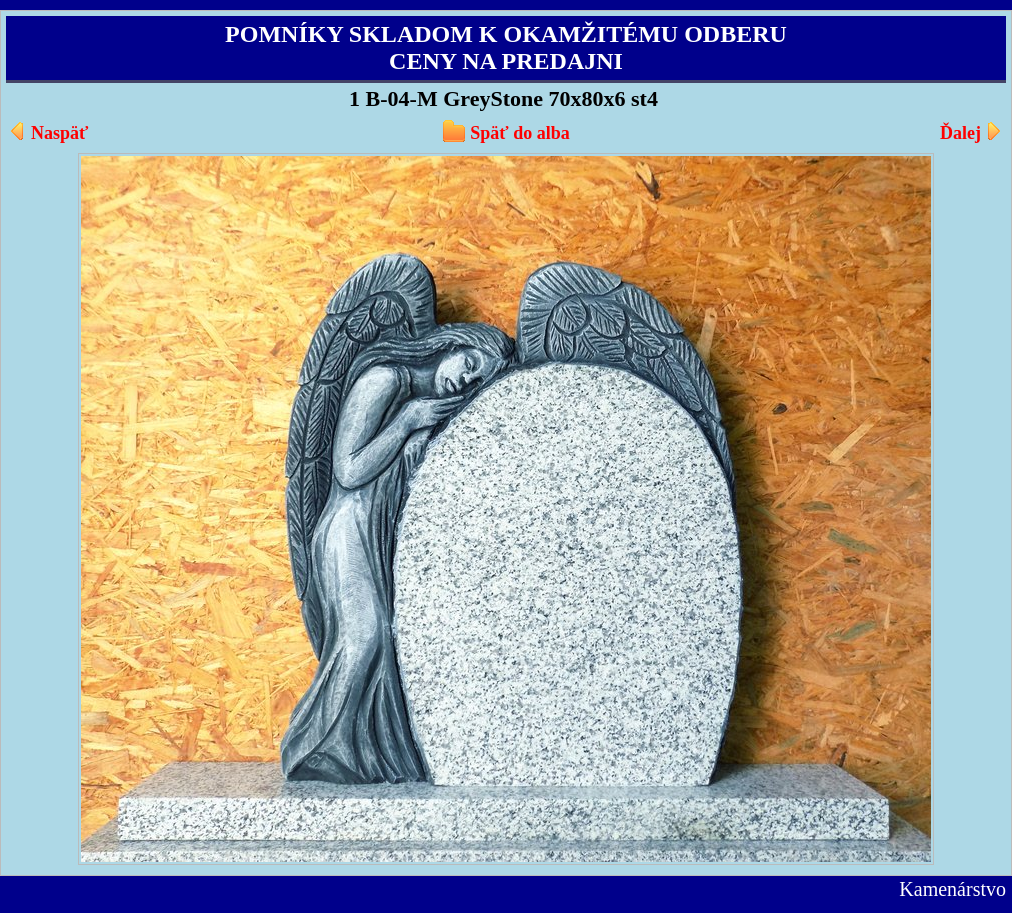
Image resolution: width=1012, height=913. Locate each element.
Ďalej (960, 133)
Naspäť (59, 133)
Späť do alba (519, 133)
